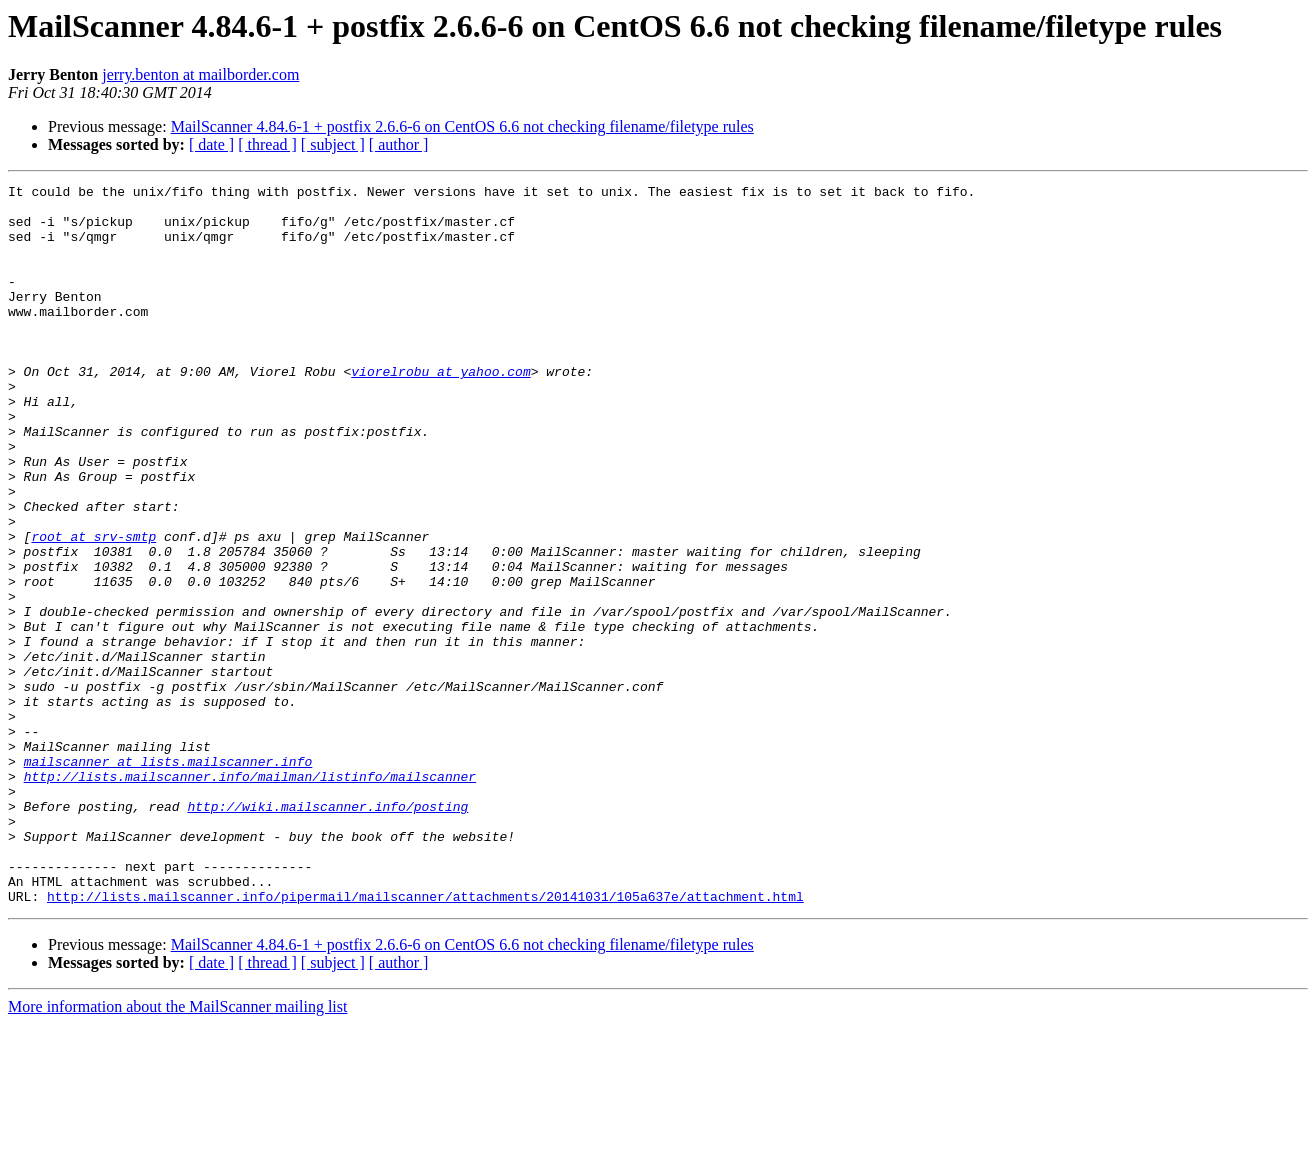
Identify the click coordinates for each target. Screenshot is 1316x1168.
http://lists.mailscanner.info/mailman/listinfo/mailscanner (250, 896)
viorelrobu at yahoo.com (440, 410)
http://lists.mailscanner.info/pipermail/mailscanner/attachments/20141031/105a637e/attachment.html (425, 1040)
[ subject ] (333, 144)
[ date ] (211, 144)
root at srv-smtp (93, 608)
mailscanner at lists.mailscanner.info (168, 878)
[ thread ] (267, 144)
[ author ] (399, 144)
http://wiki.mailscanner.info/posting (327, 932)
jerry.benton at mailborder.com (200, 74)
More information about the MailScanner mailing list (177, 1150)
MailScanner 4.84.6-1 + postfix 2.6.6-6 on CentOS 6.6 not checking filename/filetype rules (462, 126)
